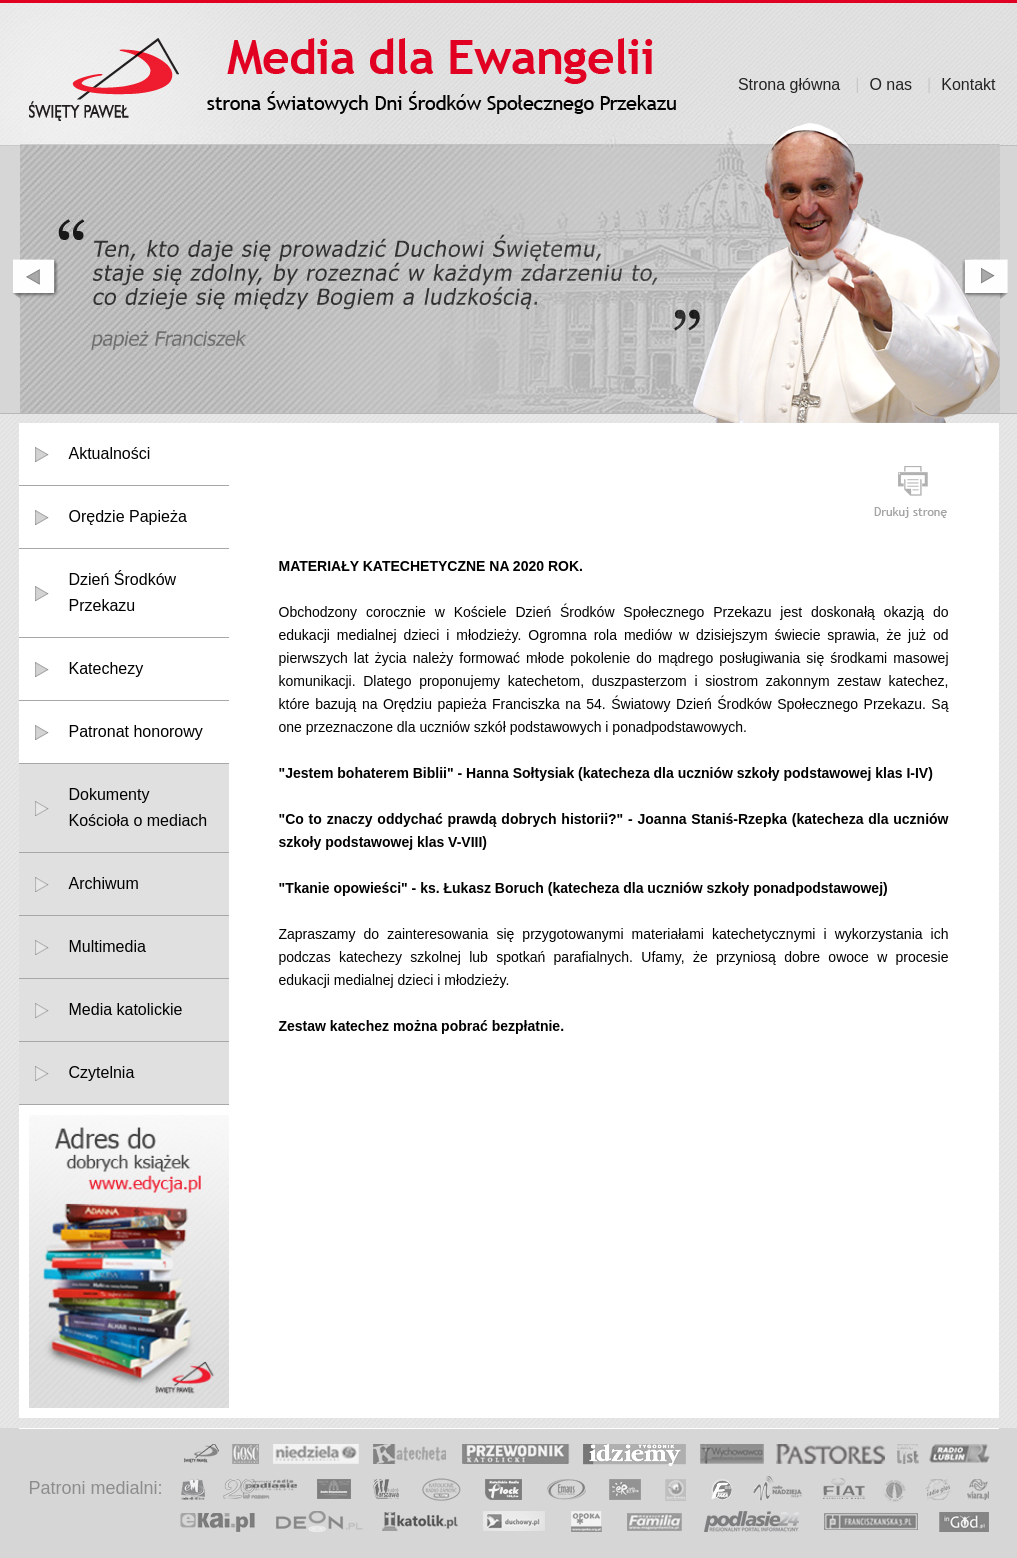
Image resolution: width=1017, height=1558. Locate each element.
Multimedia (107, 946)
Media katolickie (126, 1009)
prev (33, 279)
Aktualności (110, 453)
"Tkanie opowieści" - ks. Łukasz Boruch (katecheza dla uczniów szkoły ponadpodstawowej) (583, 888)
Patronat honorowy (136, 731)
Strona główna (789, 84)
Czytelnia (102, 1072)
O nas (890, 84)
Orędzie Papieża (128, 516)
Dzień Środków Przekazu (123, 592)
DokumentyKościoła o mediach (138, 807)
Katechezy (106, 668)
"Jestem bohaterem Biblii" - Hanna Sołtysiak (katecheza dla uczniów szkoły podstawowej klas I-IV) (606, 773)
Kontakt (968, 84)
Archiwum (104, 883)
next (987, 279)
